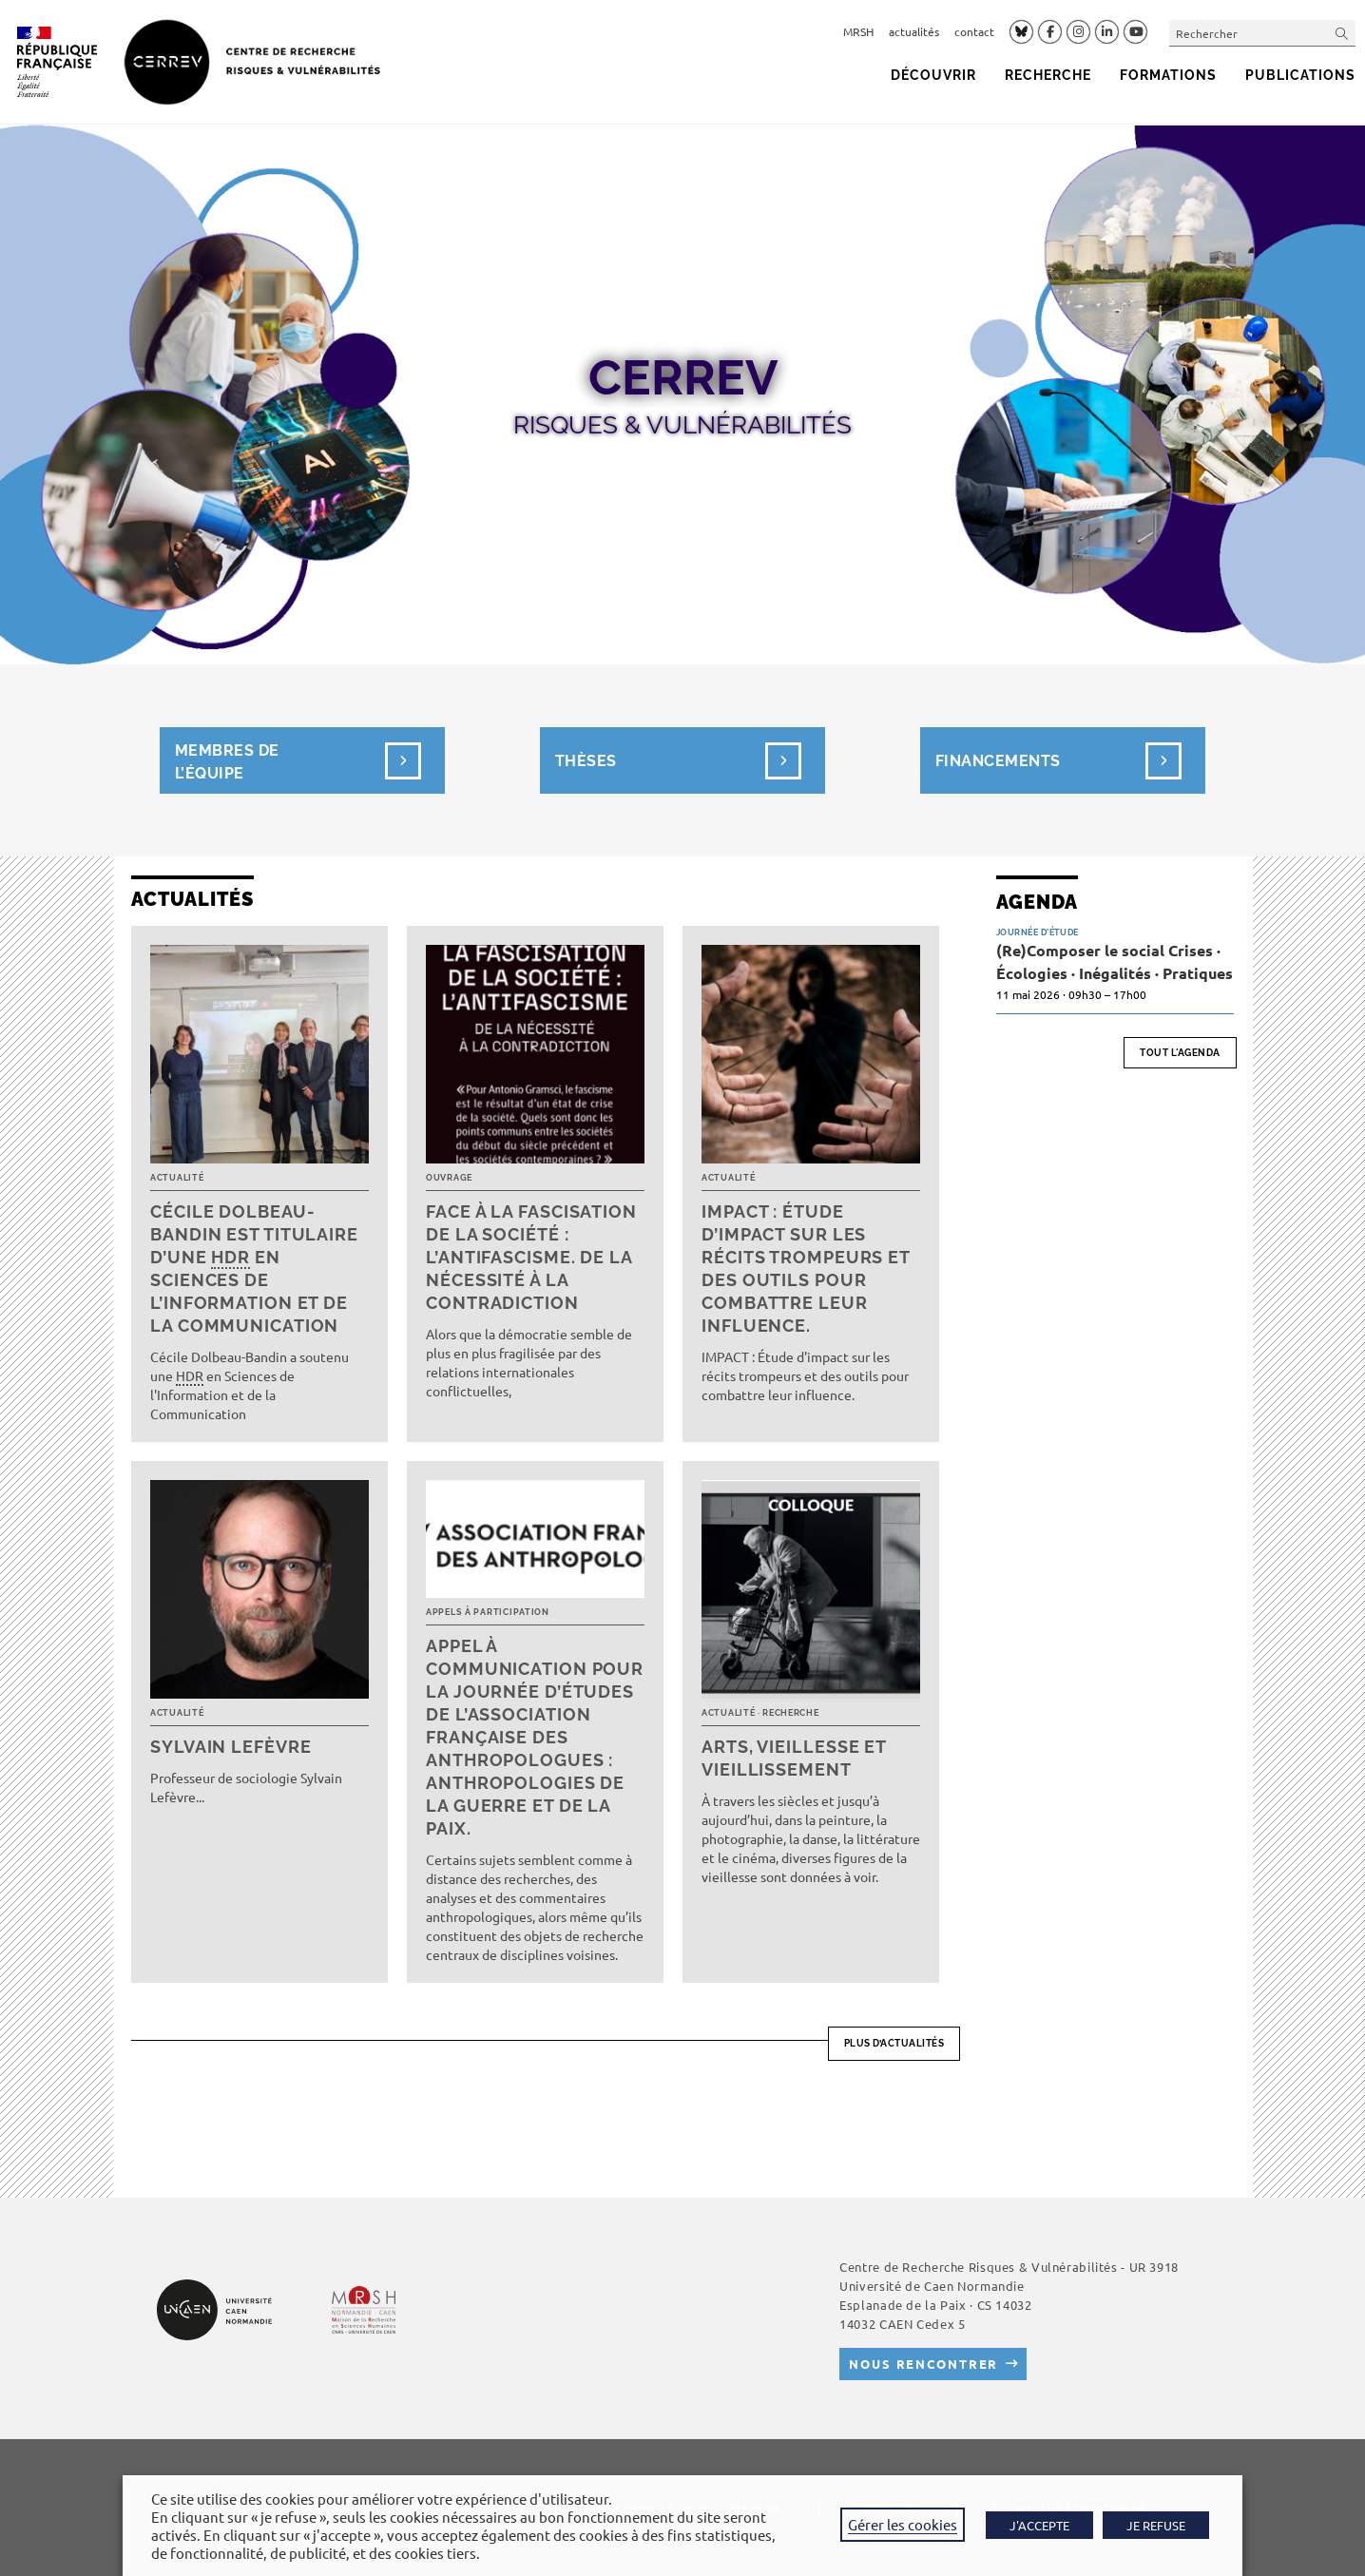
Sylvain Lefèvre (231, 1747)
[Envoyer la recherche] (1342, 33)
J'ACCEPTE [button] (1039, 2525)
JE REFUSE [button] (1155, 2525)
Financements (998, 761)
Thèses (586, 761)
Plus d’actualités (894, 2043)
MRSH (858, 31)
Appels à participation (487, 1612)
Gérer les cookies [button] (902, 2524)
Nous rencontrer (923, 2363)
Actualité (176, 1177)
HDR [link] (230, 1257)
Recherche (790, 1713)
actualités (914, 31)
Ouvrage (449, 1177)
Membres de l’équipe (264, 761)
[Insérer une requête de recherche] (1262, 33)
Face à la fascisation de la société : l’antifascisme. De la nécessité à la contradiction (531, 1257)
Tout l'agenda (1180, 1053)
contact (974, 31)
